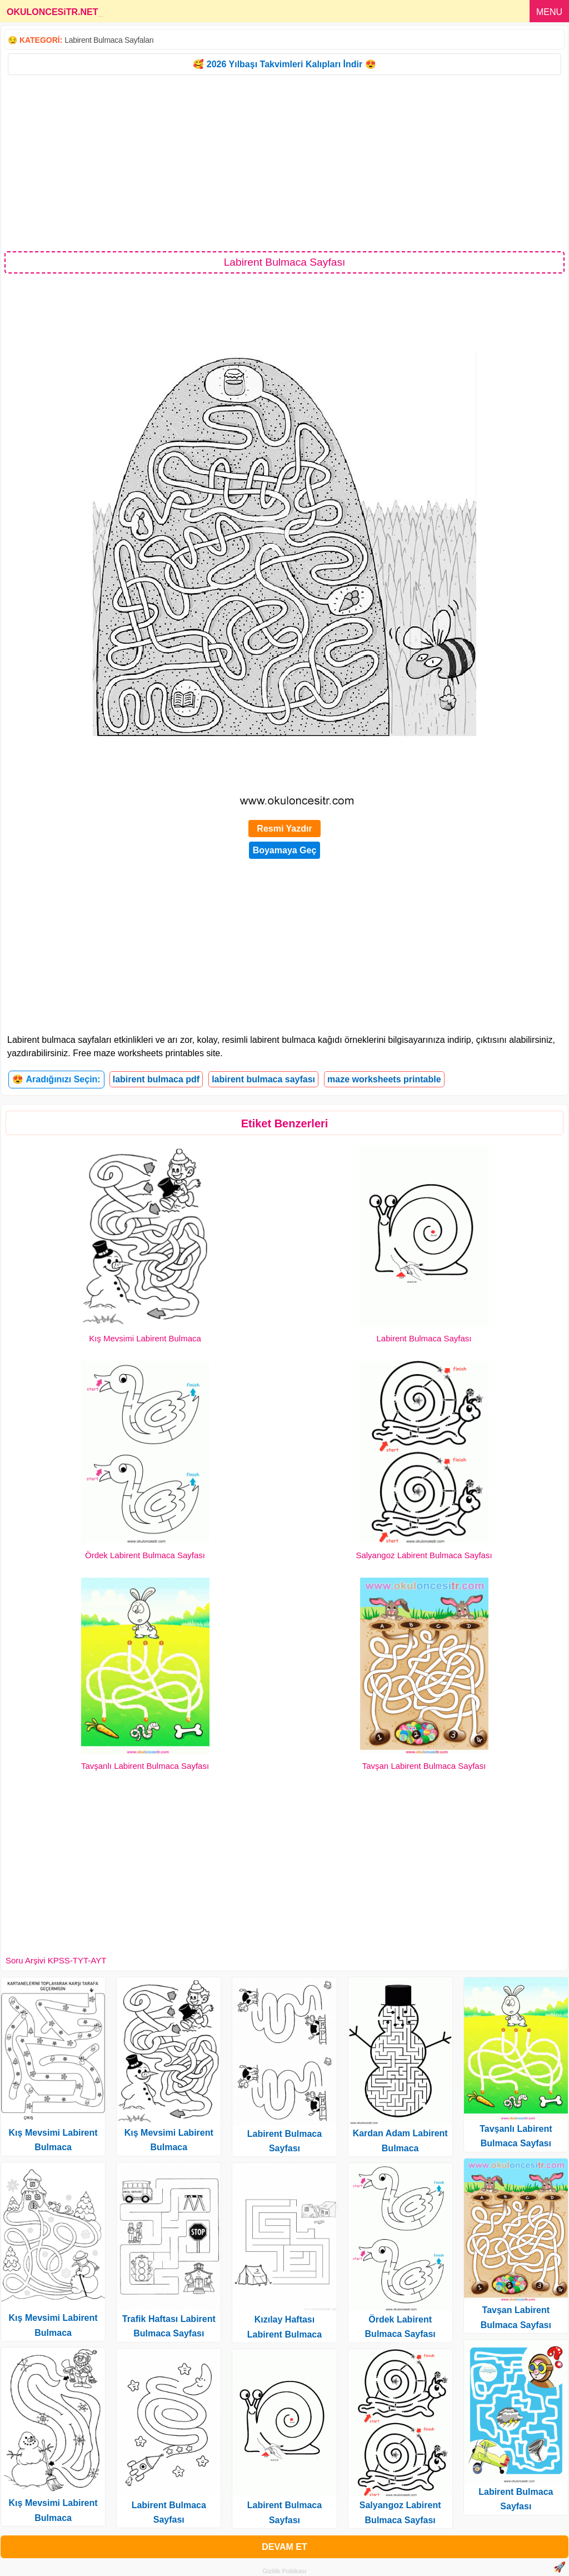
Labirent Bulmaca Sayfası (424, 1338)
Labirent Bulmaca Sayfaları (108, 40)
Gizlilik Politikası (285, 2571)
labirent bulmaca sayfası (263, 1079)
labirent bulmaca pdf (156, 1079)
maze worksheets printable (384, 1079)
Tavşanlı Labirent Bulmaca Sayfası (145, 1766)
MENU (549, 12)
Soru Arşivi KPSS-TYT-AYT (56, 1960)
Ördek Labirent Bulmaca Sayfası (145, 1555)
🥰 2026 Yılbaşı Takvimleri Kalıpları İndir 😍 (284, 64)
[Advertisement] (284, 162)
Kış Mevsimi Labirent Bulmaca (145, 1338)
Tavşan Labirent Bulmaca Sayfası (424, 1766)
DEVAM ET (284, 2547)
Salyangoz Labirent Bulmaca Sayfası (424, 1555)
